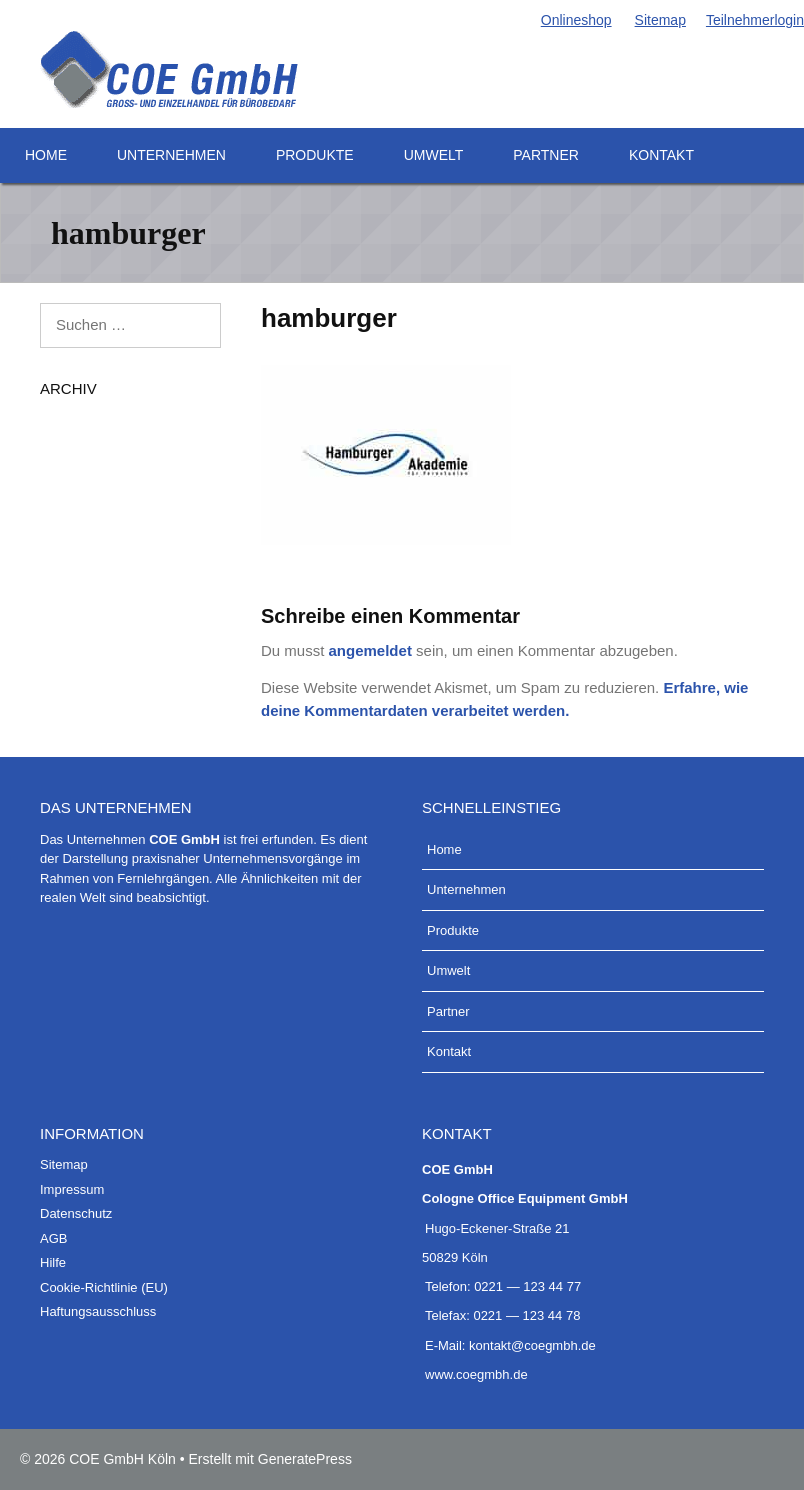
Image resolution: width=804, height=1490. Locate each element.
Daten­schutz (76, 1213)
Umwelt (434, 155)
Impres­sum (72, 1189)
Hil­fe (53, 1262)
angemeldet (370, 650)
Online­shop (575, 20)
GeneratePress (305, 1459)
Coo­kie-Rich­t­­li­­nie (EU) (104, 1287)
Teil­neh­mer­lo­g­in (755, 20)
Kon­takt (661, 155)
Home (46, 155)
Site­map (659, 20)
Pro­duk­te (315, 155)
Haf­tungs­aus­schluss (98, 1311)
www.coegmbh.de (476, 1374)
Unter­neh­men (171, 155)
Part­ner (546, 155)
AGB (53, 1238)
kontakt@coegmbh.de (532, 1345)
